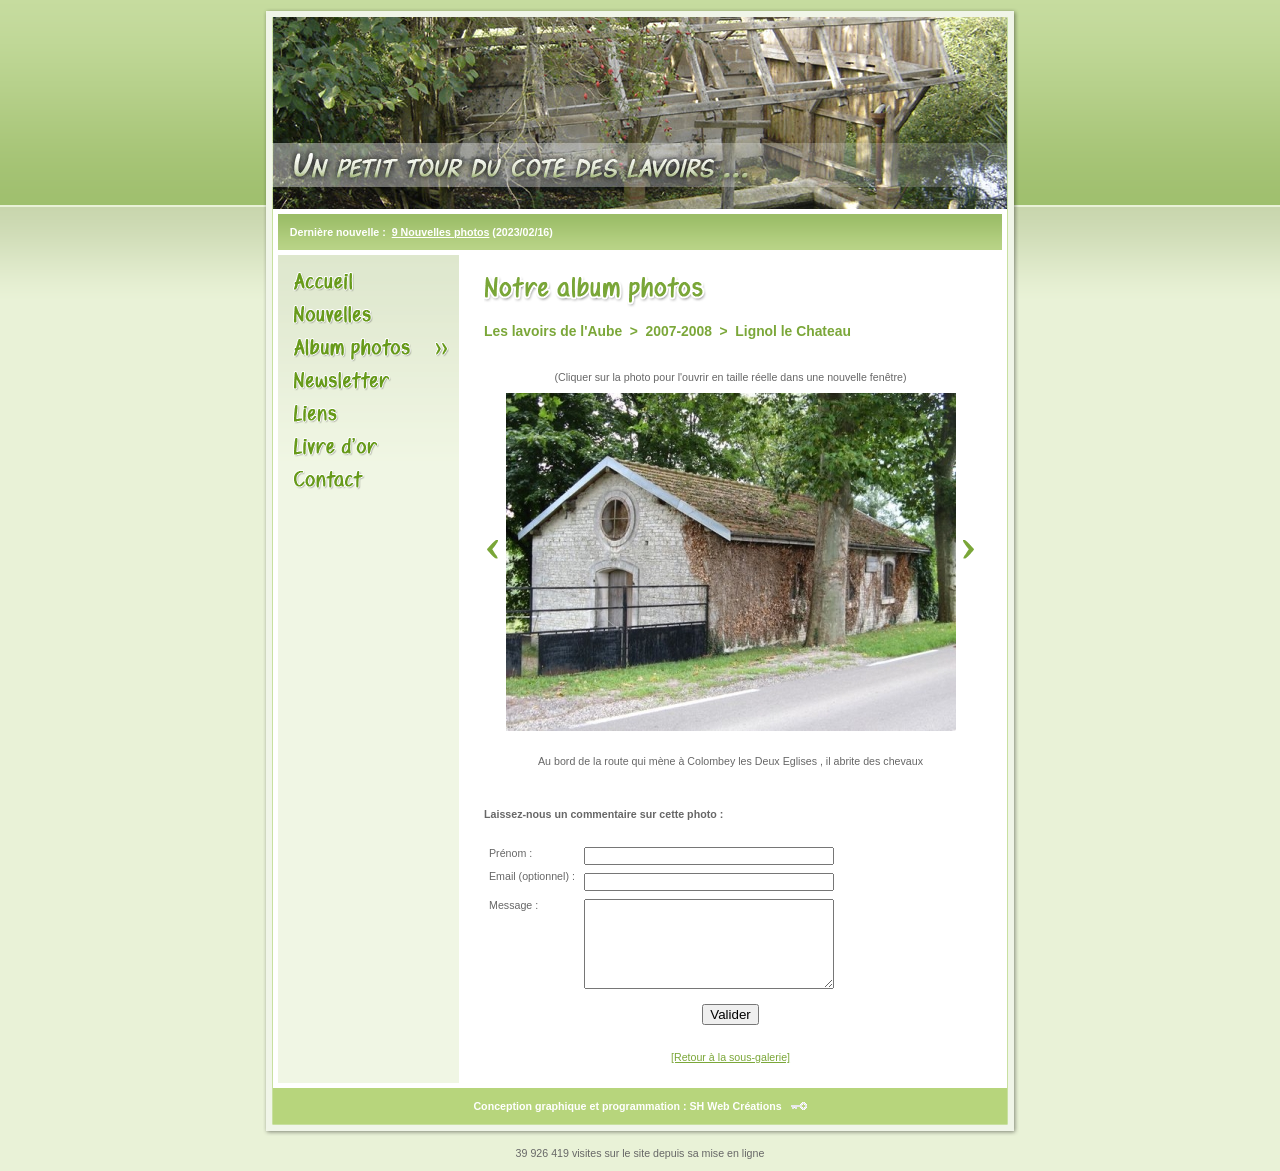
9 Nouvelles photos (441, 232)
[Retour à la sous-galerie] (730, 1057)
